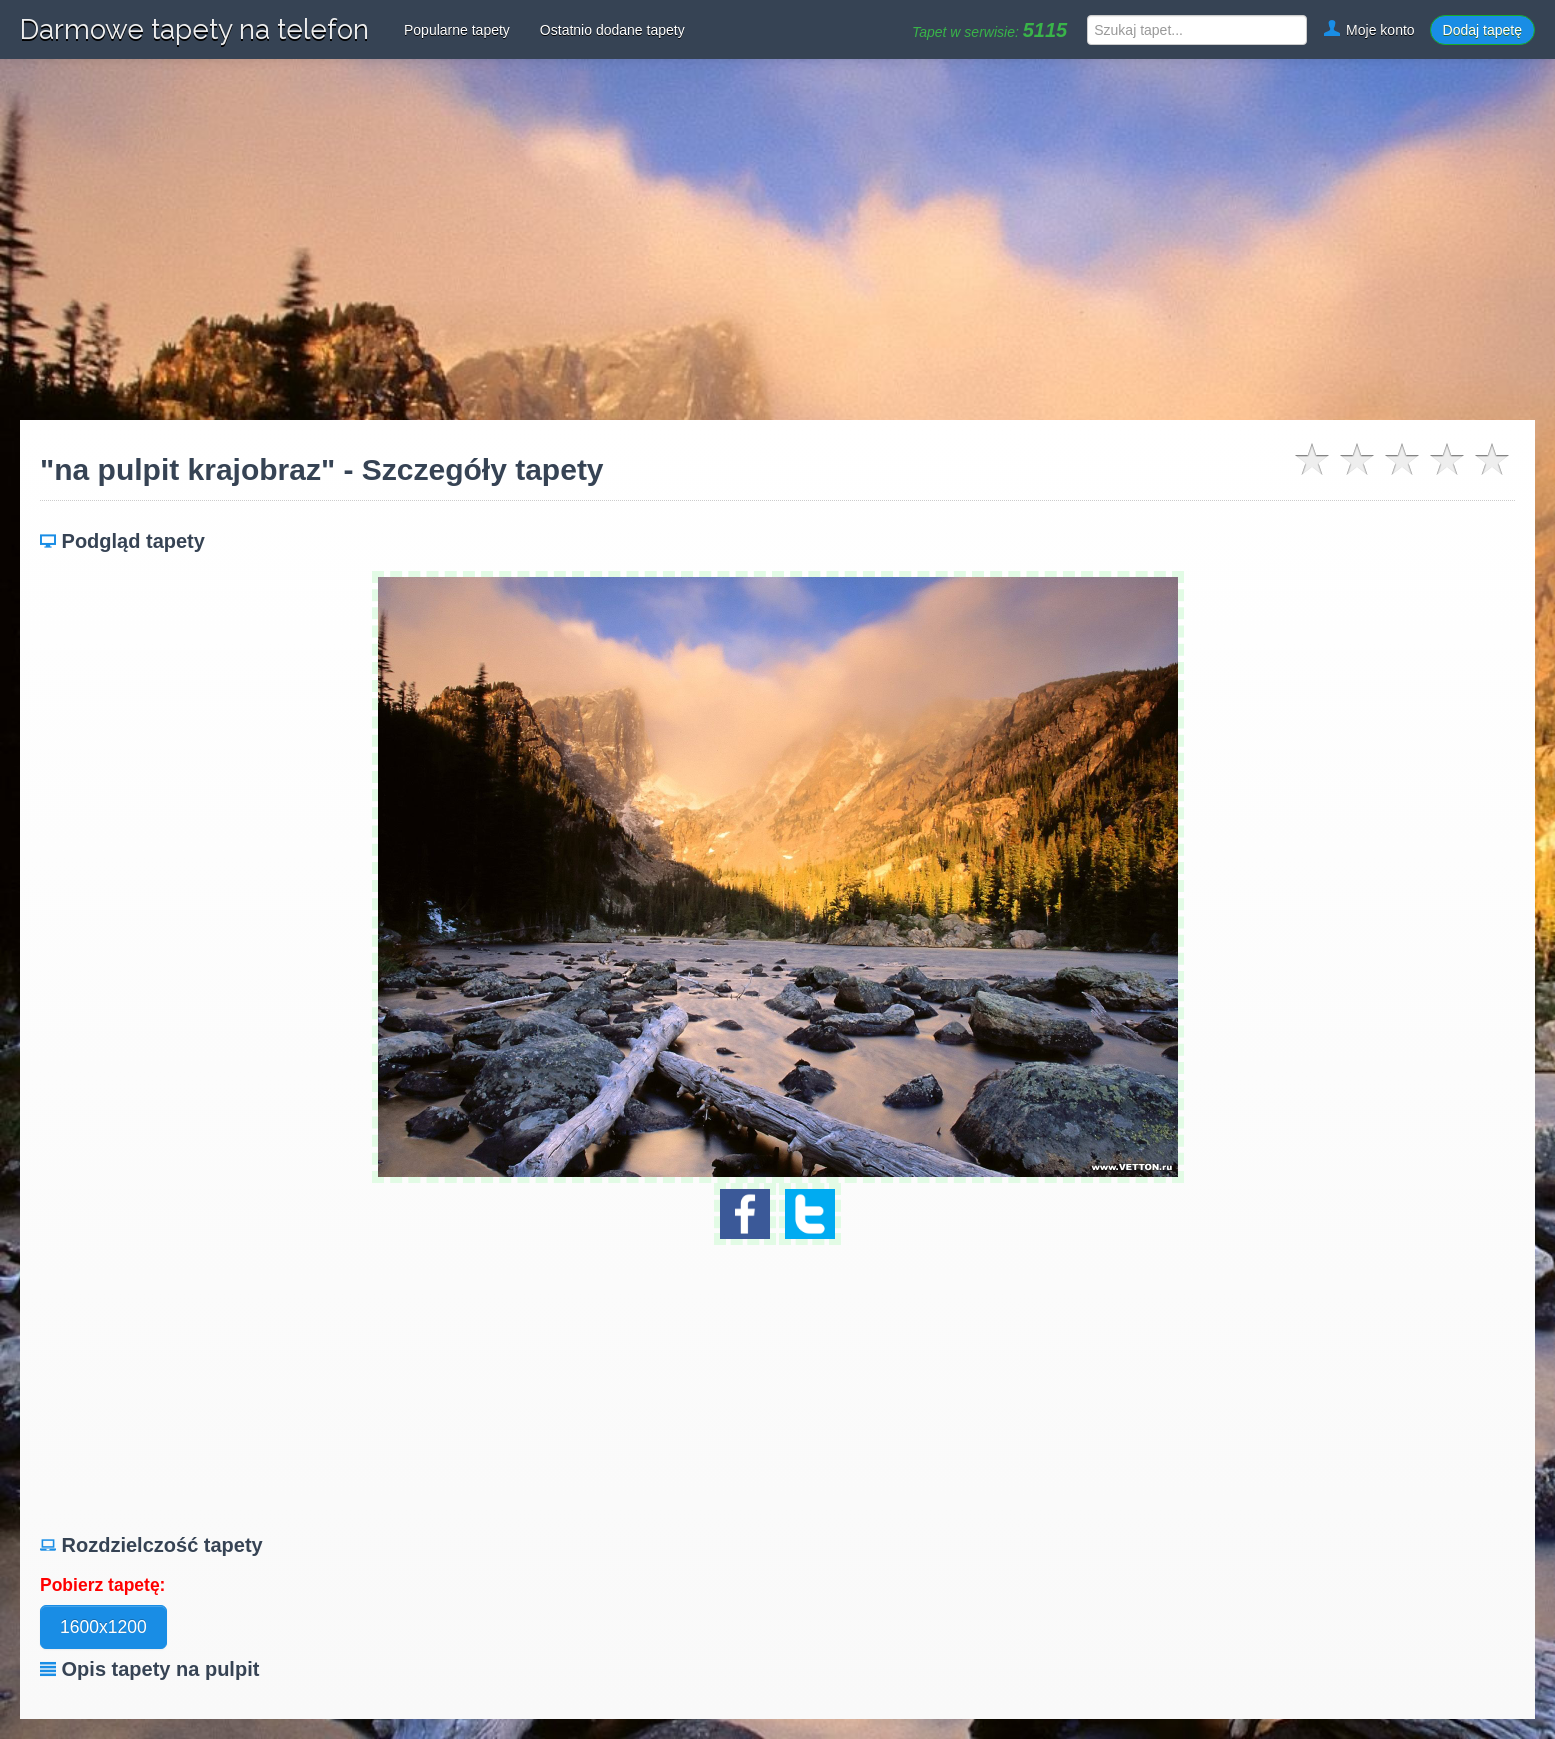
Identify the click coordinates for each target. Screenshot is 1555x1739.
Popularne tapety (457, 30)
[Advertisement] (778, 240)
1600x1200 (103, 1627)
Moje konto (1368, 30)
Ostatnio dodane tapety (612, 30)
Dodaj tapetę (1482, 30)
